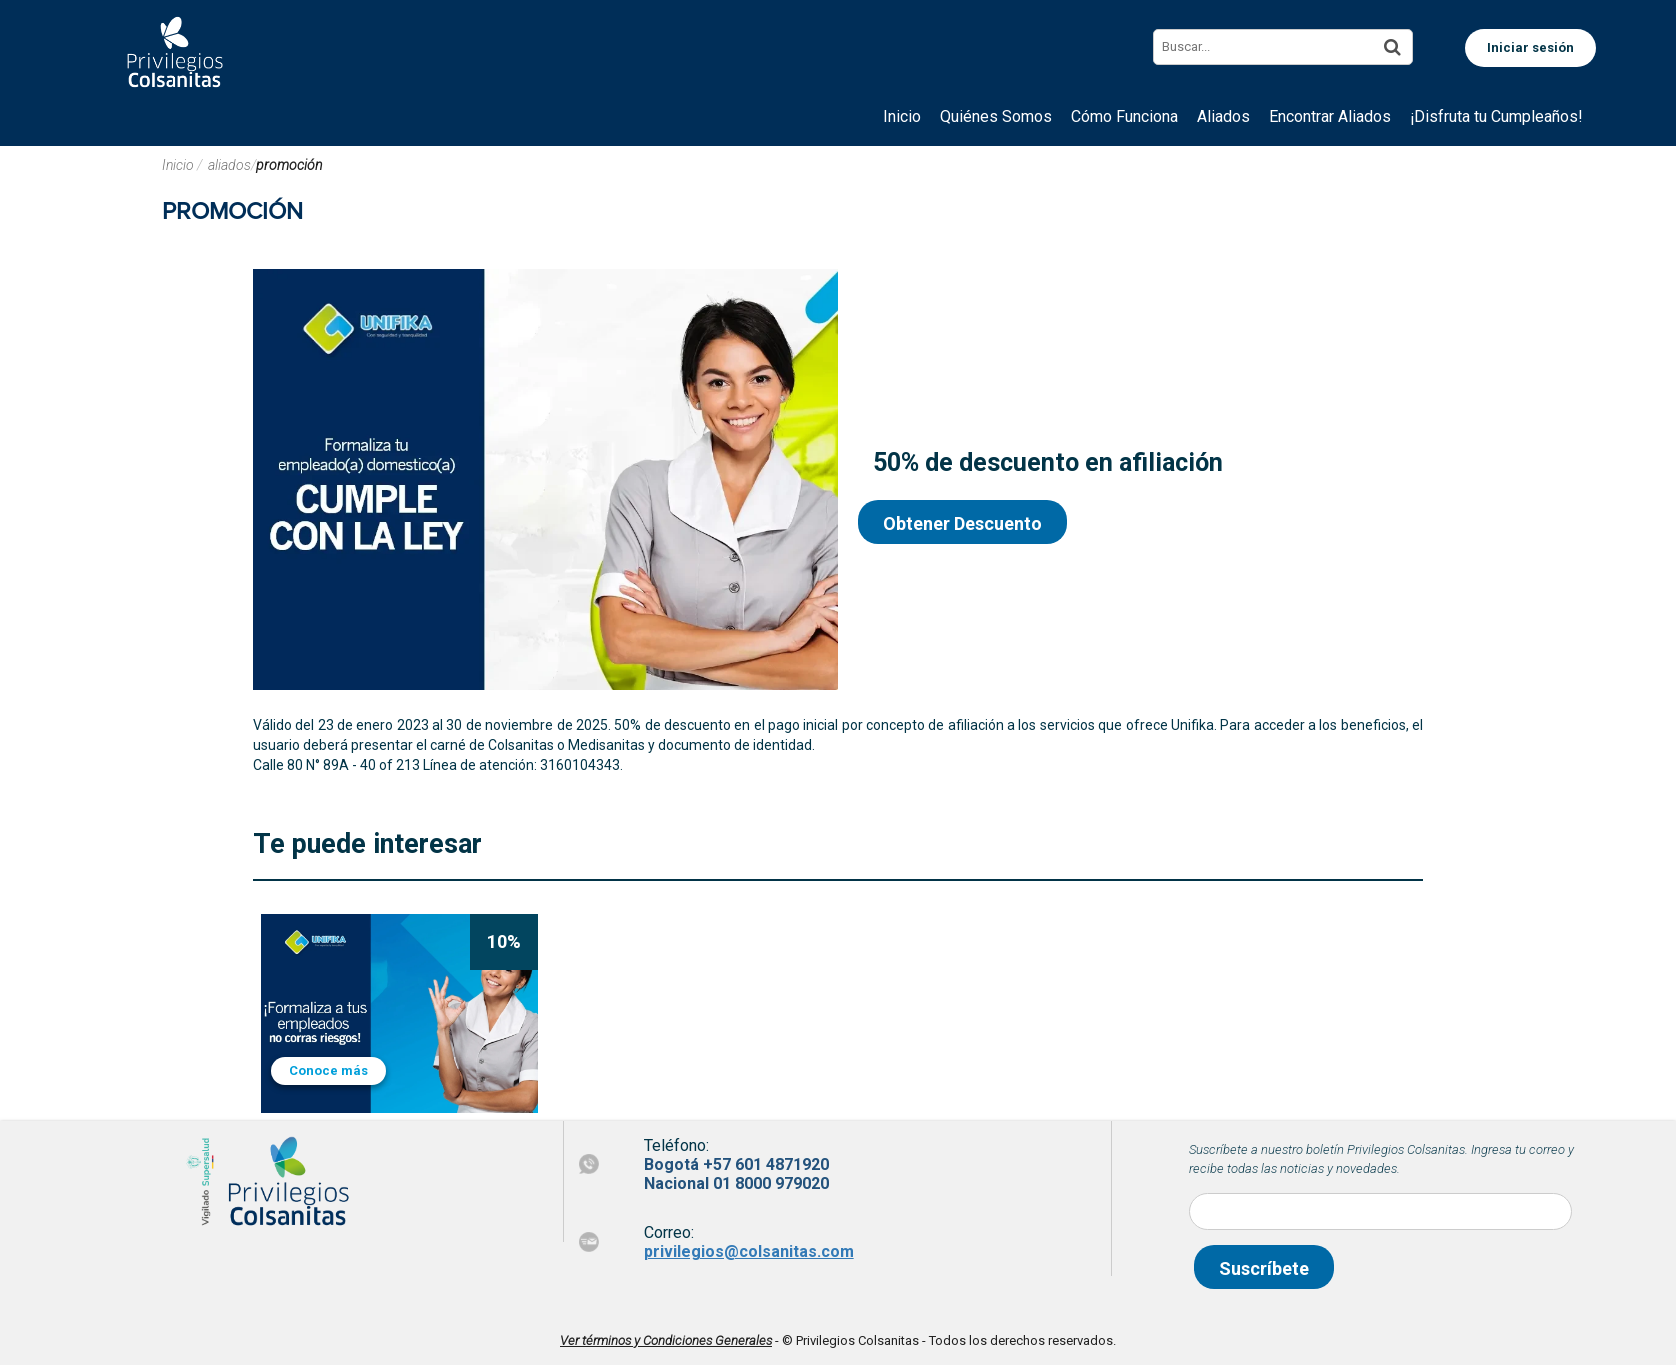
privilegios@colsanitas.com (749, 1251)
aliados (229, 165)
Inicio (179, 165)
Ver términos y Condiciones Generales (666, 1340)
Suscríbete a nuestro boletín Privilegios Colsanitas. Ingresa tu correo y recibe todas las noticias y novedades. (1381, 1159)
